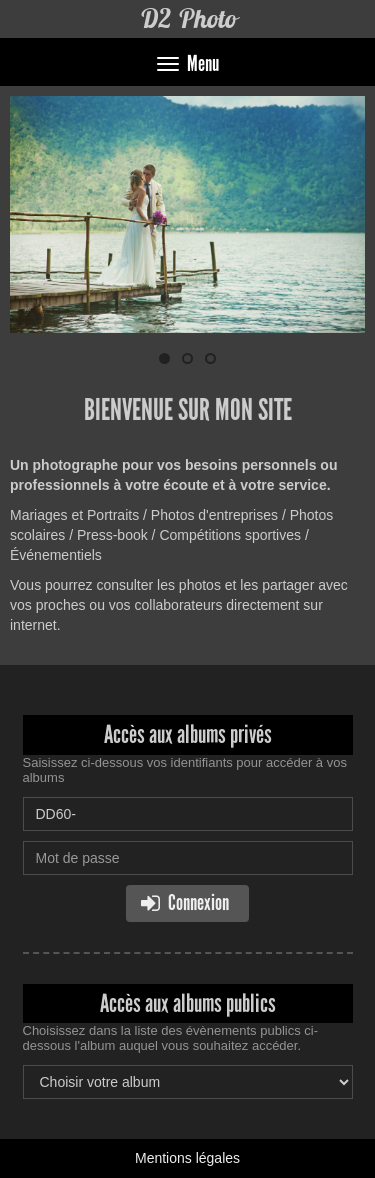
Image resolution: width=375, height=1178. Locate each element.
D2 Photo (188, 18)
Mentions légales (187, 1158)
